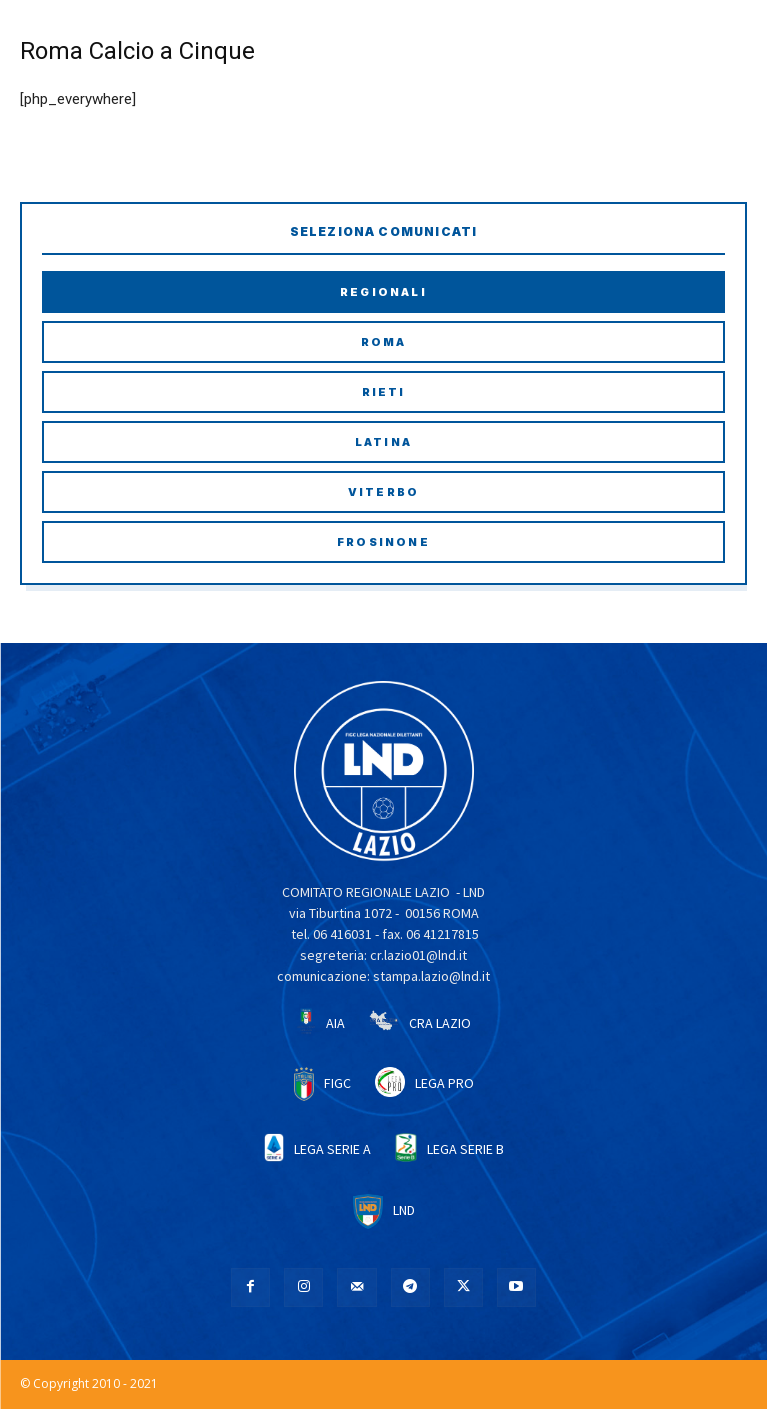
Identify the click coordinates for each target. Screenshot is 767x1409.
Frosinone (383, 542)
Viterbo (383, 492)
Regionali (383, 292)
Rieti (384, 392)
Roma (384, 342)
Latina (383, 442)
